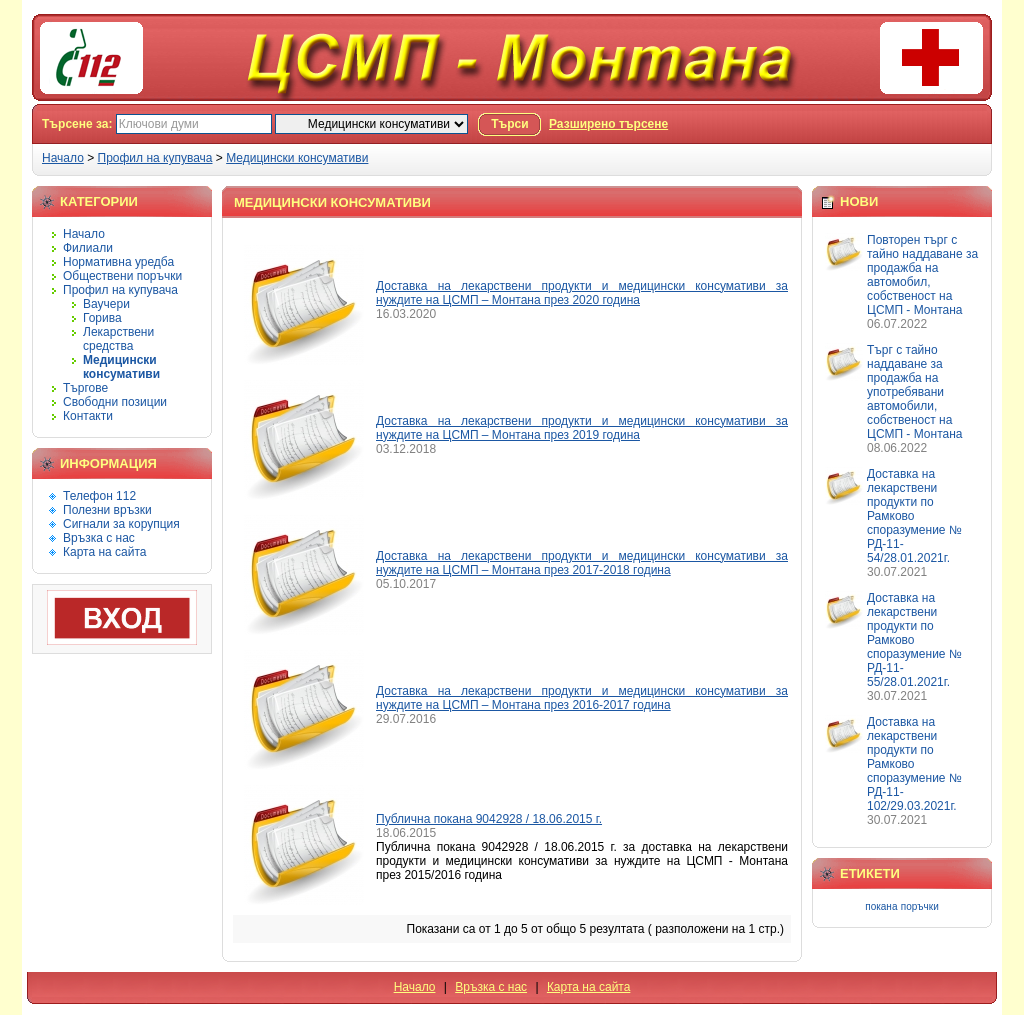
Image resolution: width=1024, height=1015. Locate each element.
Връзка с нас (99, 538)
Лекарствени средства (118, 339)
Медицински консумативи (297, 158)
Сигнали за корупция (121, 524)
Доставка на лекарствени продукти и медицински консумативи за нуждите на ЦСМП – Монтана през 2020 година (582, 293)
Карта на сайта (105, 552)
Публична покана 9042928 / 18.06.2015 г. (489, 819)
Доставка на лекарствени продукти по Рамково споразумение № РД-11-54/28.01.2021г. (914, 516)
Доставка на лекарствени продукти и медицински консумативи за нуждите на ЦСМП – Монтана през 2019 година (582, 428)
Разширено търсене (608, 124)
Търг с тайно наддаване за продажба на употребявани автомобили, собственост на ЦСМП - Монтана (914, 392)
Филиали (88, 248)
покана (881, 906)
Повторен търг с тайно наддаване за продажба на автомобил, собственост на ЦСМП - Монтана (922, 275)
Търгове (85, 388)
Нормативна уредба (118, 262)
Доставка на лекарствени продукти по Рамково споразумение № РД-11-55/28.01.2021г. (914, 640)
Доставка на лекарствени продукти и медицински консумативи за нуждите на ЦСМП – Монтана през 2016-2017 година (582, 698)
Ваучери (106, 304)
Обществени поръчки (122, 276)
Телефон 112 (99, 496)
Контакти (88, 416)
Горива (102, 318)
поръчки (920, 906)
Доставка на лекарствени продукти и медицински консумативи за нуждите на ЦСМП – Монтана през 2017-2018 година (582, 563)
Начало (63, 158)
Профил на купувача (155, 158)
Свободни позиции (115, 402)
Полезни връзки (107, 510)
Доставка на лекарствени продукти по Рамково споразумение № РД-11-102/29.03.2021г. (914, 764)
